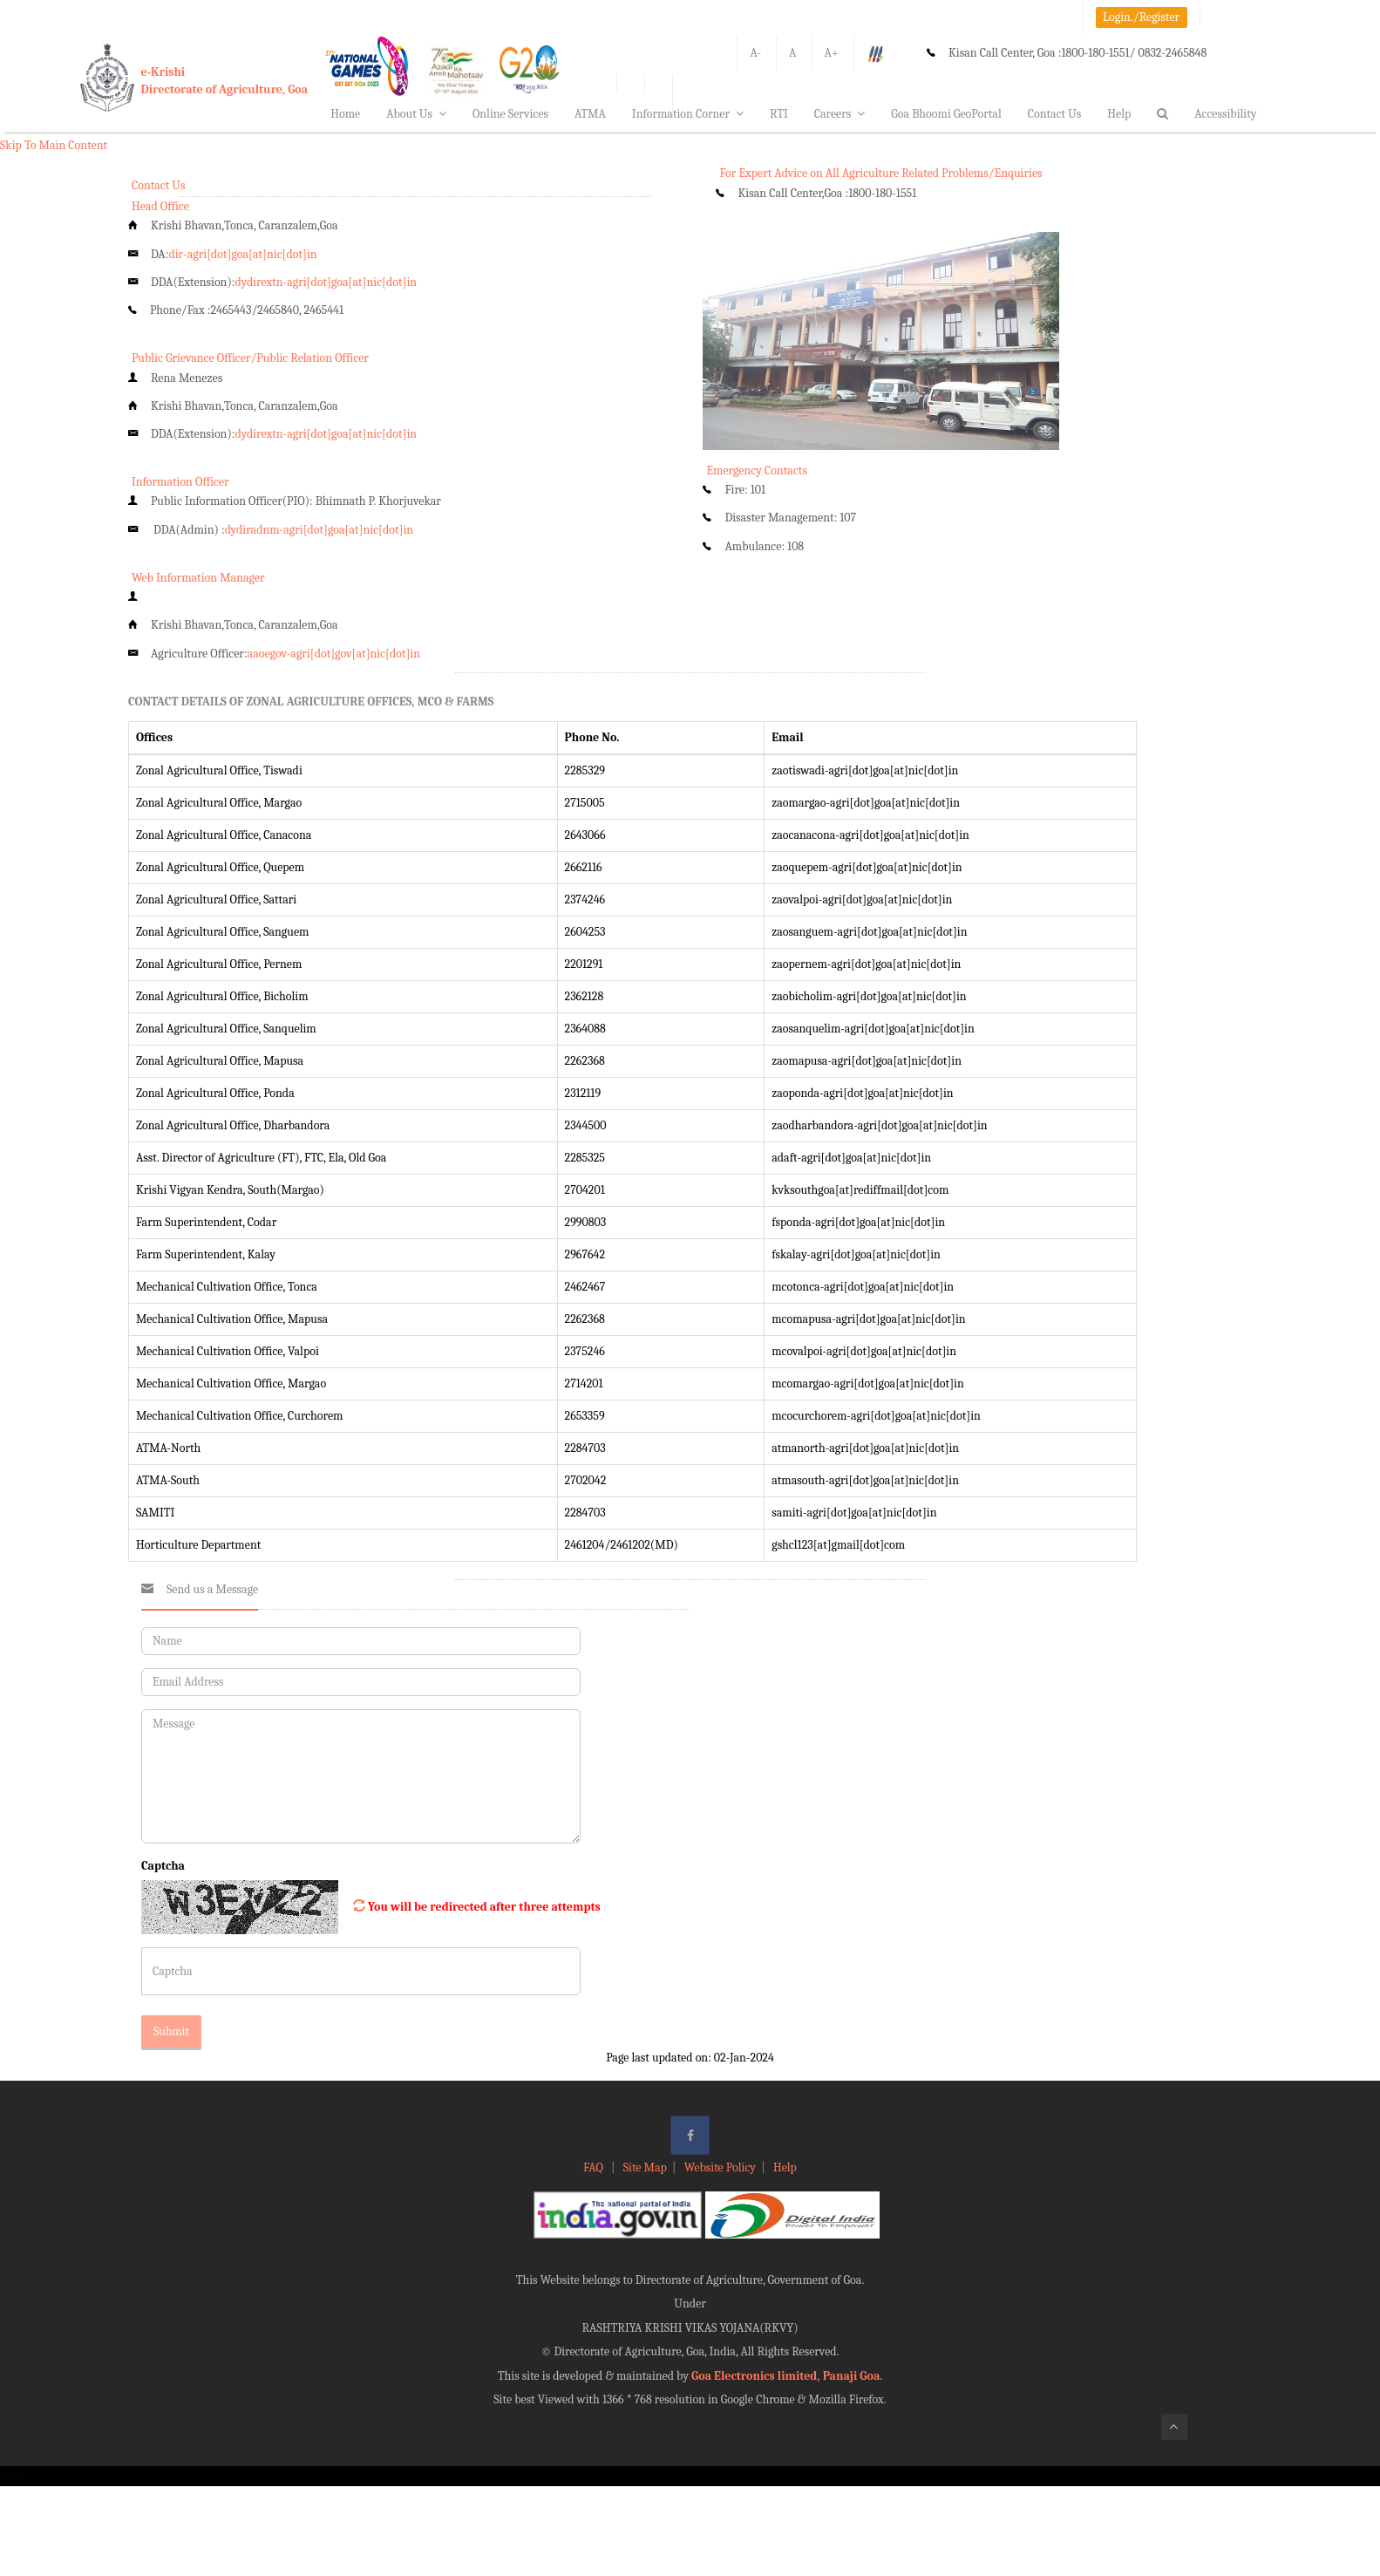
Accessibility (1225, 113)
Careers (840, 113)
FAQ (594, 2167)
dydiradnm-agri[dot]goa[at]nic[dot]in (319, 529)
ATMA (590, 113)
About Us (416, 113)
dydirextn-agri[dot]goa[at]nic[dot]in (326, 282)
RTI (779, 113)
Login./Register (1141, 17)
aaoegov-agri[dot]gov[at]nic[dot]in (334, 653)
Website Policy (720, 2167)
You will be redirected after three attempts (484, 1906)
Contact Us (1055, 113)
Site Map (645, 2167)
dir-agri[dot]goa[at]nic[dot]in (242, 254)
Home (345, 113)
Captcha (163, 1865)
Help (1119, 113)
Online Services (510, 113)
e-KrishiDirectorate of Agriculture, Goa (225, 81)
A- (755, 52)
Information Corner (688, 113)
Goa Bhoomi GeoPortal (946, 113)
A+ (832, 52)
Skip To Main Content (53, 145)
